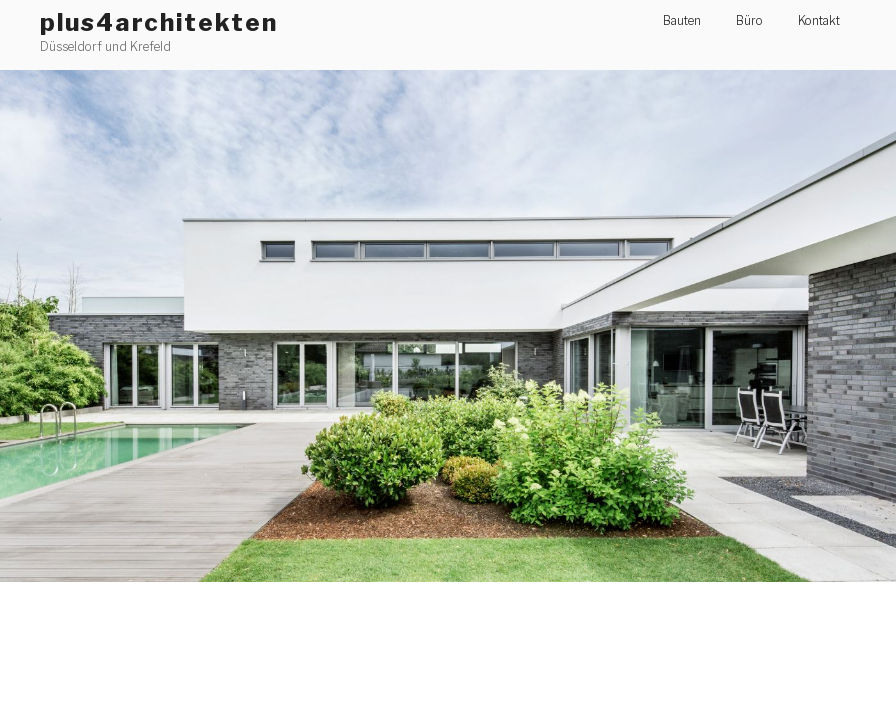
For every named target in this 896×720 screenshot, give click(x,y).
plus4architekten (159, 22)
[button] (448, 326)
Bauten (682, 20)
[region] (448, 326)
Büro (749, 20)
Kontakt (819, 20)
